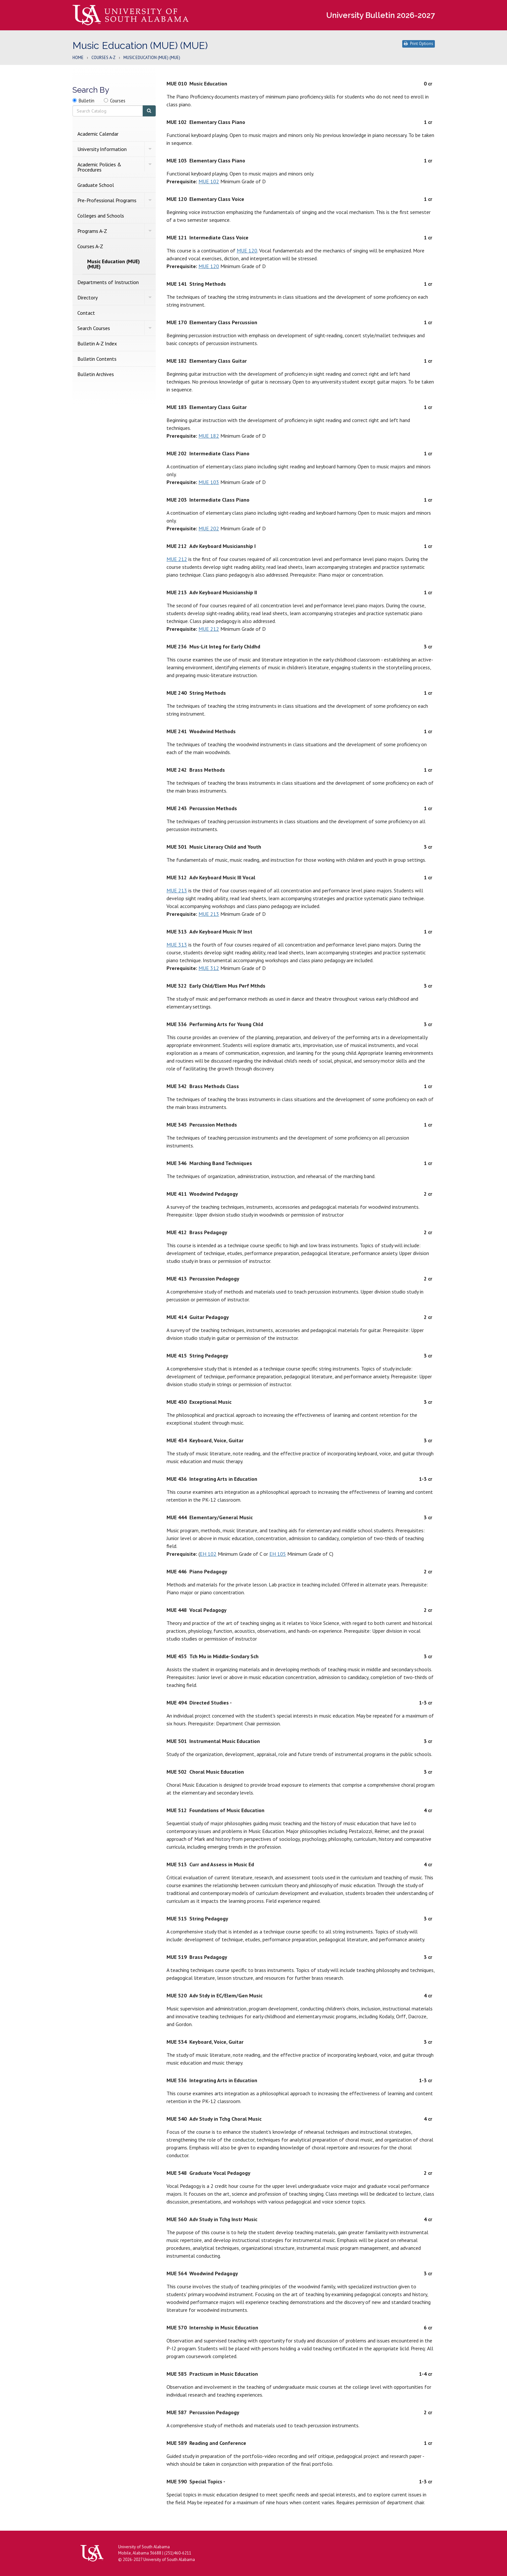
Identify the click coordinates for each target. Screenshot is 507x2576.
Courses (117, 101)
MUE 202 (208, 528)
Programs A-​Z (92, 231)
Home (78, 58)
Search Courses (93, 328)
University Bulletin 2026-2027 (380, 15)
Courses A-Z (103, 58)
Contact (86, 313)
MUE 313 (176, 944)
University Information (102, 149)
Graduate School (95, 185)
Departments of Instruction (108, 282)
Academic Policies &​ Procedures (99, 167)
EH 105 (277, 1554)
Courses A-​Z (90, 246)
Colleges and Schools (100, 215)
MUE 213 (176, 890)
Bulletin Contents (97, 359)
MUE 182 (208, 435)
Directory (87, 297)
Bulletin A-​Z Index (97, 343)
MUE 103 (208, 482)
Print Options (418, 43)
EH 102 (208, 1554)
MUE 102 (208, 181)
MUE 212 (176, 559)
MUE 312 (208, 968)
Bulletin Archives (95, 374)
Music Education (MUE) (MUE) (113, 264)
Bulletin (86, 101)
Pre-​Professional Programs (106, 200)
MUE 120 (247, 250)
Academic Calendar (98, 133)
